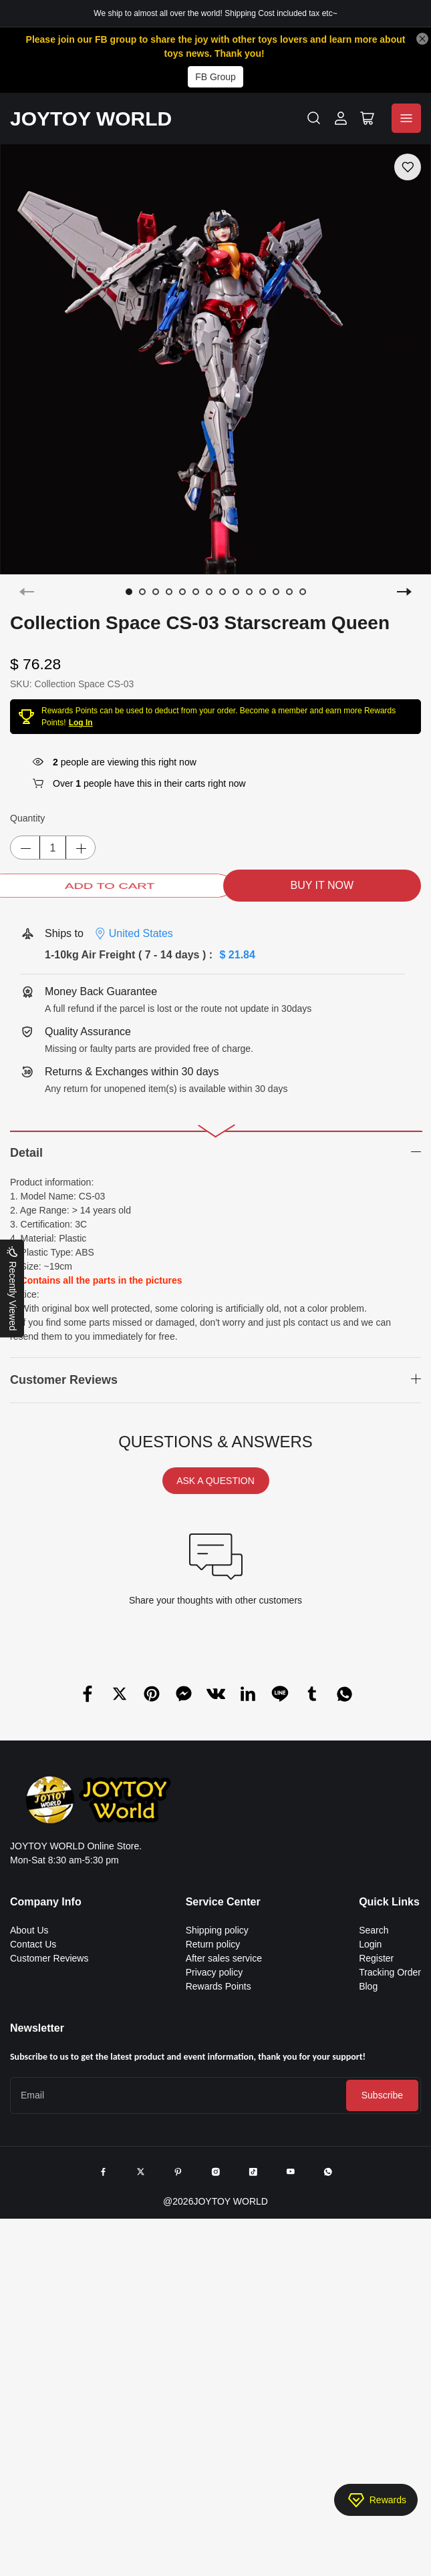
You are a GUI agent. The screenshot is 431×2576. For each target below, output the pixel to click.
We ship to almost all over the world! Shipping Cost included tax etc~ (215, 13)
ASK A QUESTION (215, 1480)
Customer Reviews (49, 1958)
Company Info (46, 1901)
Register (376, 1958)
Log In (81, 722)
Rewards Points (218, 1986)
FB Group (215, 76)
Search (373, 1930)
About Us (29, 1930)
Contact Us (33, 1944)
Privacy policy (214, 1972)
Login (370, 1944)
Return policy (213, 1944)
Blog (368, 1986)
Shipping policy (217, 1930)
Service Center (223, 1901)
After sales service (224, 1958)
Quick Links (389, 1901)
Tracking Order (390, 1972)
